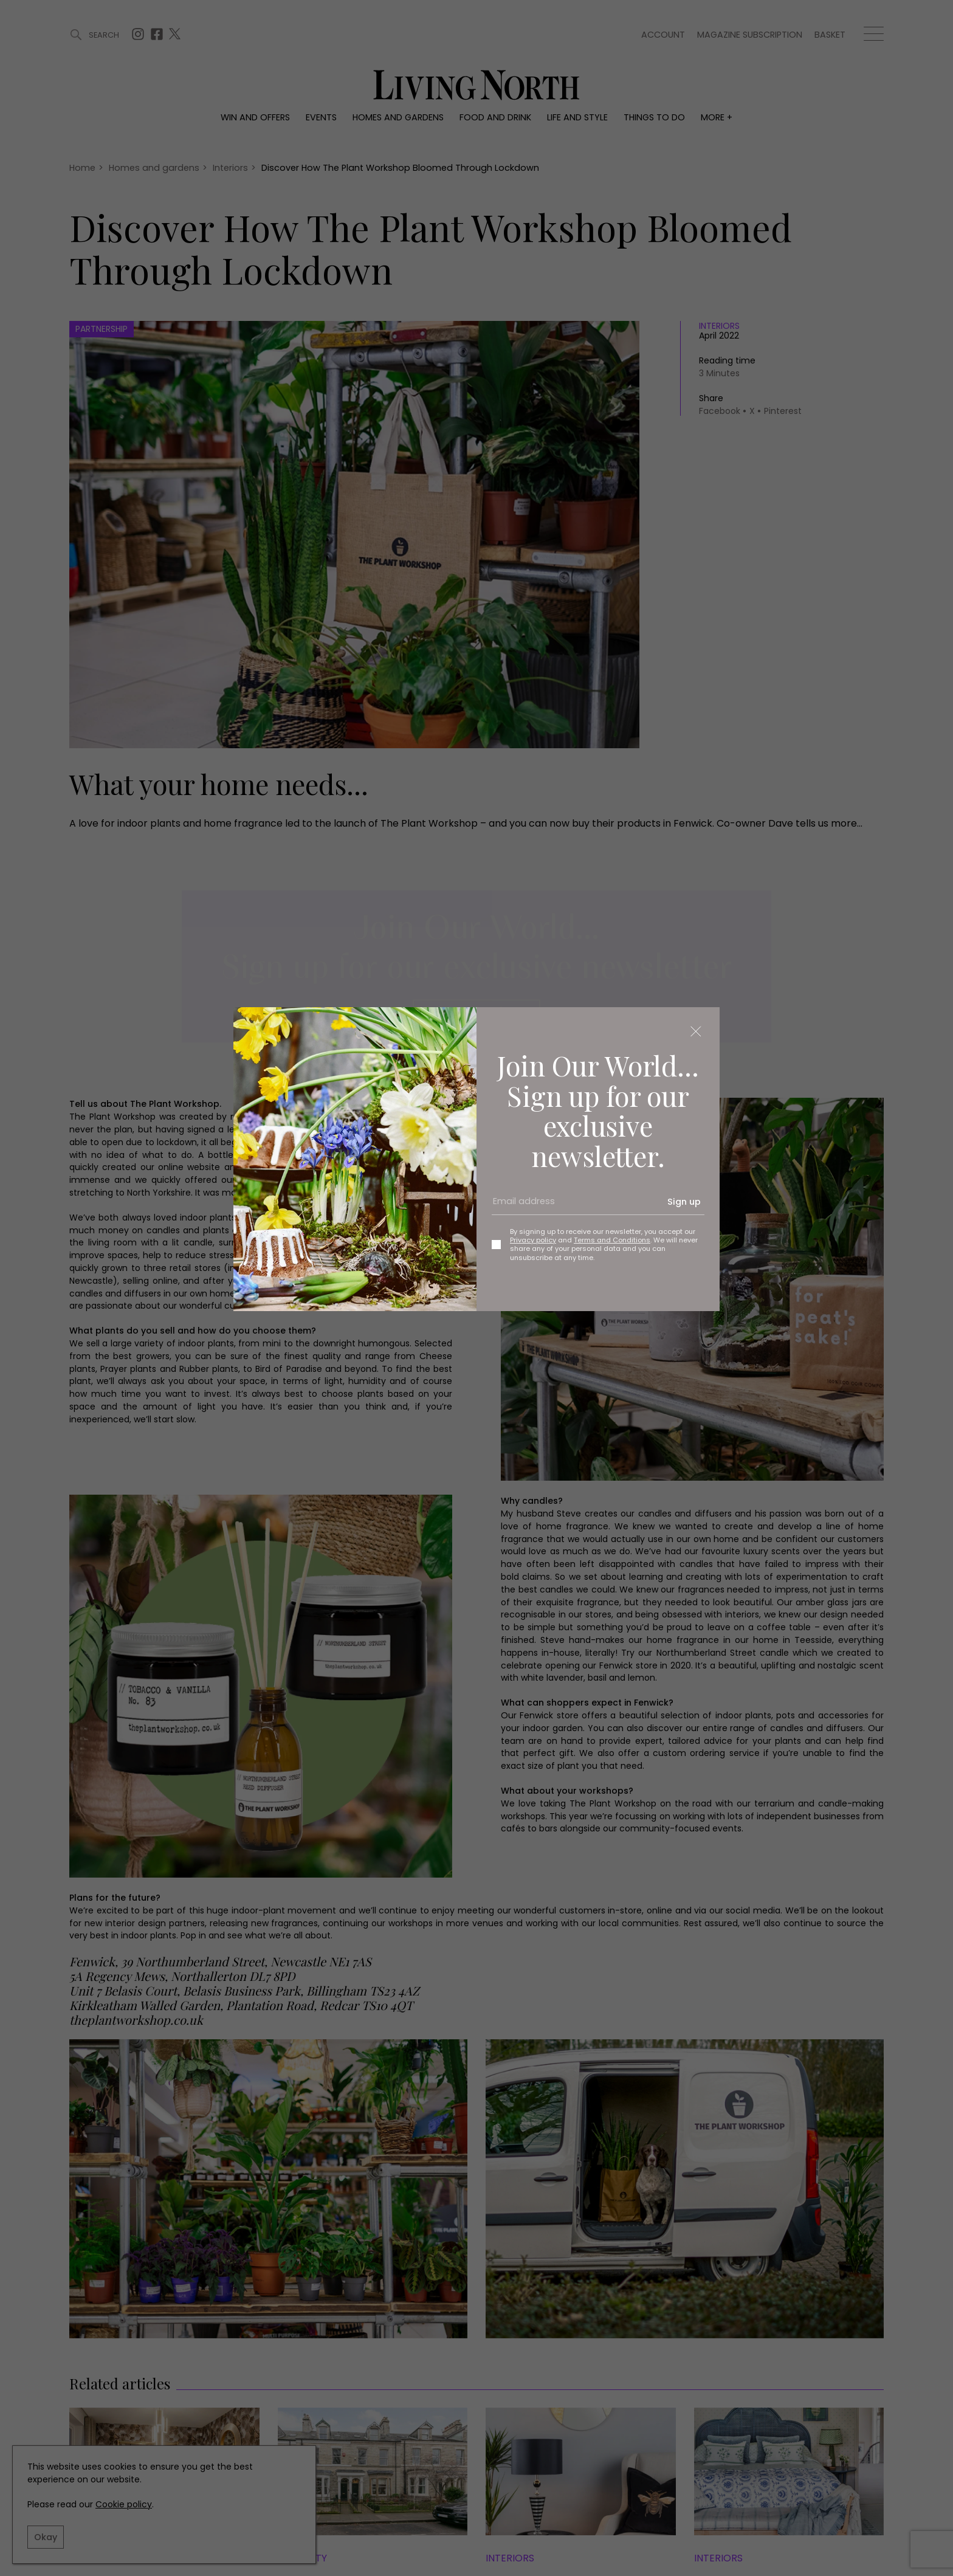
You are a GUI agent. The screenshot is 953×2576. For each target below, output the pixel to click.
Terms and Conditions (612, 1240)
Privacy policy (533, 1240)
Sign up (684, 1202)
